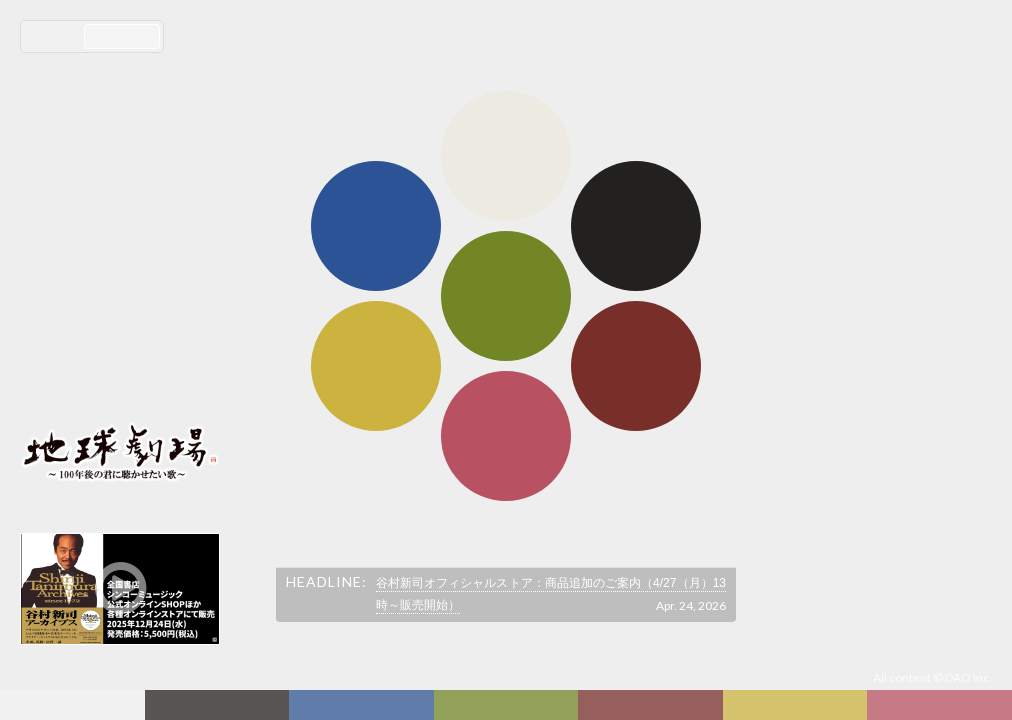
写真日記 (799, 705)
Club (942, 705)
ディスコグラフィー (361, 705)
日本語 (54, 36)
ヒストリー (508, 705)
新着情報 (221, 705)
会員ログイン (85, 382)
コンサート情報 (81, 315)
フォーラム (75, 705)
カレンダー (654, 705)
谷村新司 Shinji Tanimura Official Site (120, 217)
